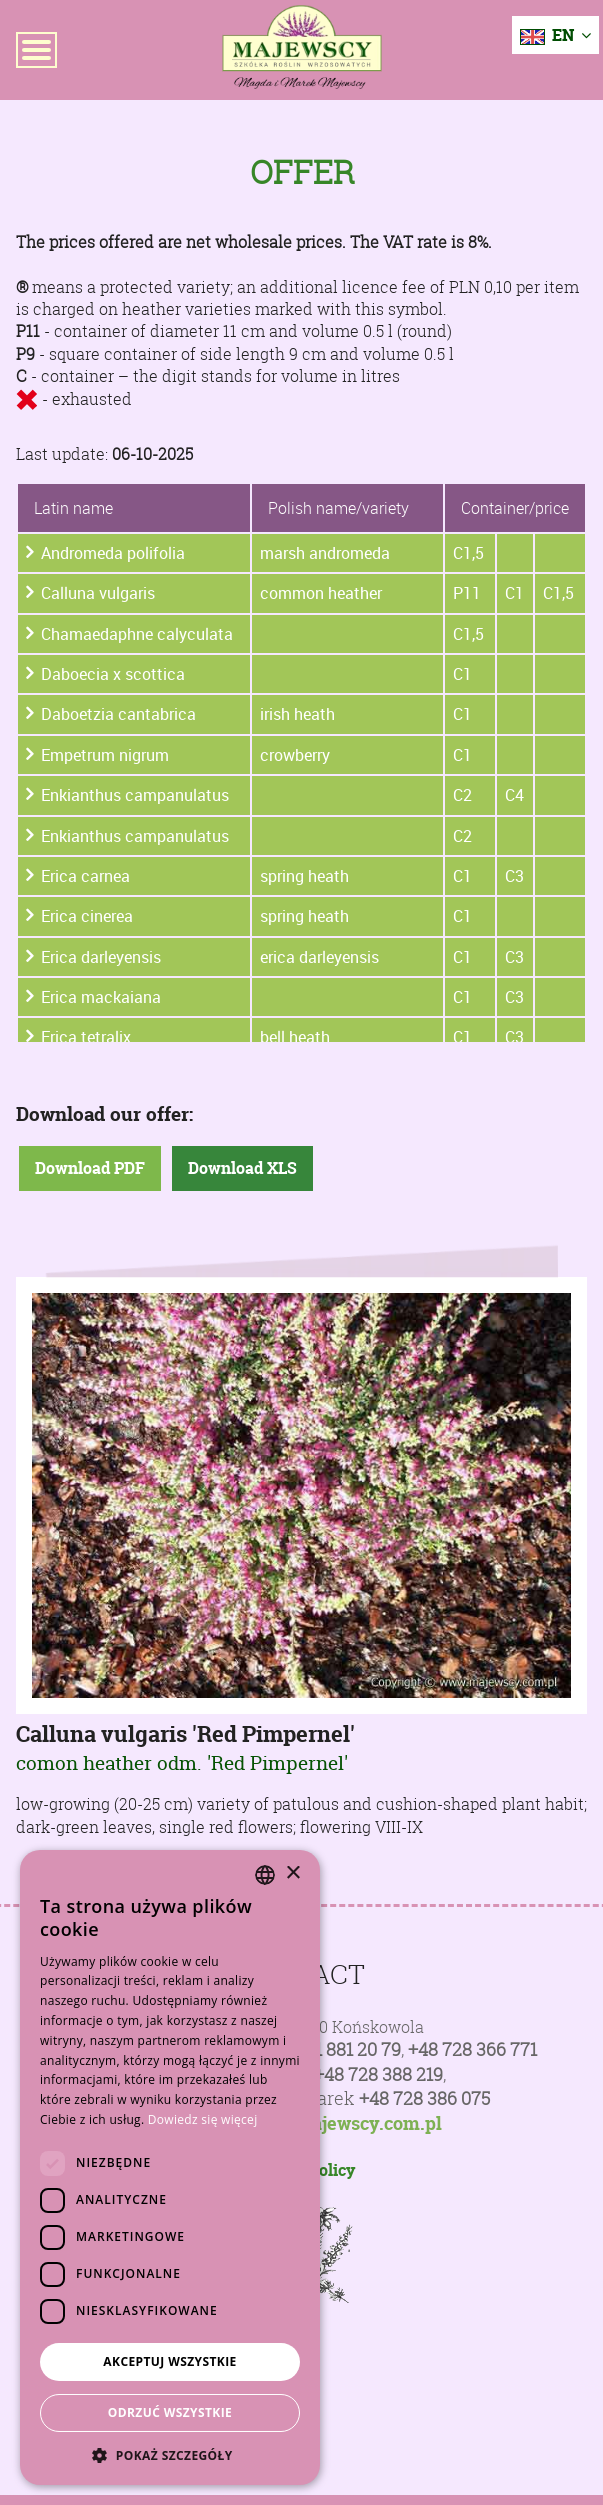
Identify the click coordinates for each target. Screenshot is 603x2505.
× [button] (292, 1873)
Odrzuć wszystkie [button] (170, 2412)
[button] (170, 2455)
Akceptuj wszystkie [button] (169, 2361)
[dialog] (170, 2167)
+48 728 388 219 (378, 2074)
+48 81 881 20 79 (336, 2049)
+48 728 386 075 (424, 2098)
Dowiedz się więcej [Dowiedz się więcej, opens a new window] (203, 2119)
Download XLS (242, 1168)
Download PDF (90, 1168)
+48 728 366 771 (472, 2049)
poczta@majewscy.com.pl (332, 2124)
